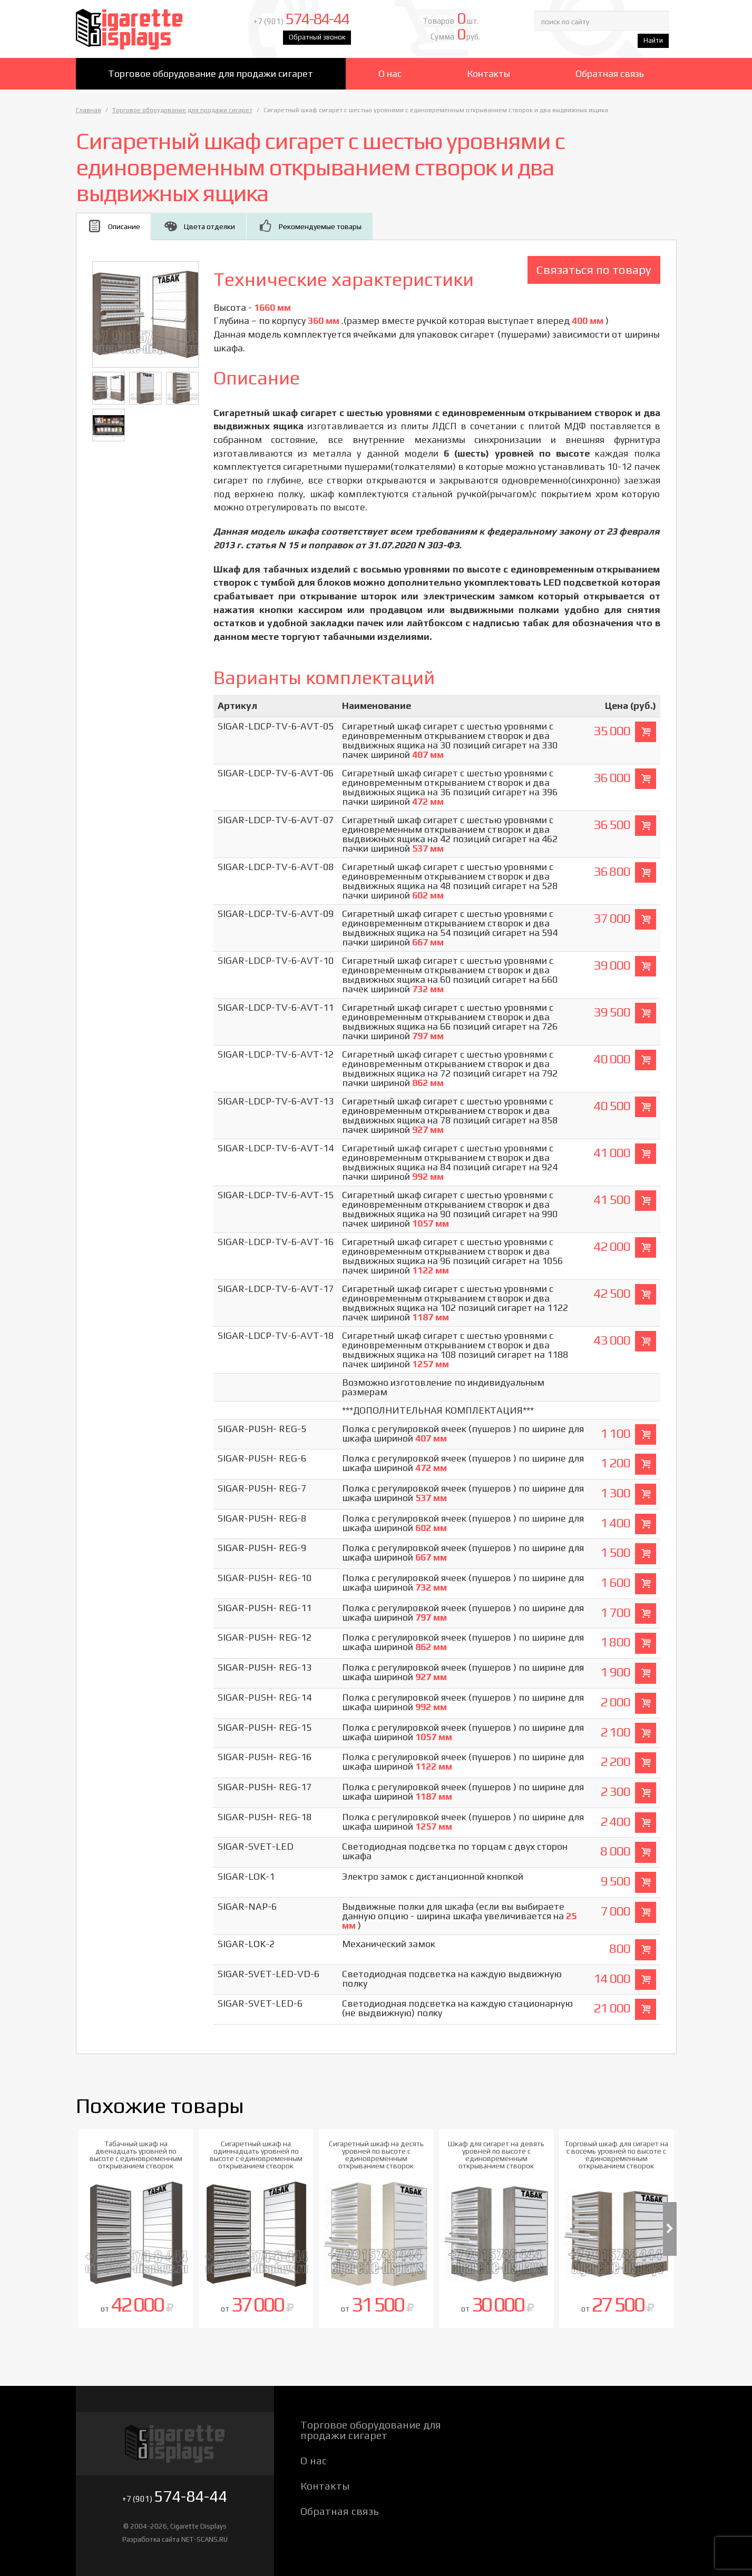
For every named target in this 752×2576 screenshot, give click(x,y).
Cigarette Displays (151, 29)
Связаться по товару (593, 269)
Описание (124, 226)
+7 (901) (301, 21)
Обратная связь (609, 73)
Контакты (488, 73)
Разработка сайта (151, 2539)
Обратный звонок (317, 37)
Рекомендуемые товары (320, 226)
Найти (653, 40)
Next (670, 2229)
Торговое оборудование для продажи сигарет (210, 73)
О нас (390, 73)
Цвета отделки (209, 226)
